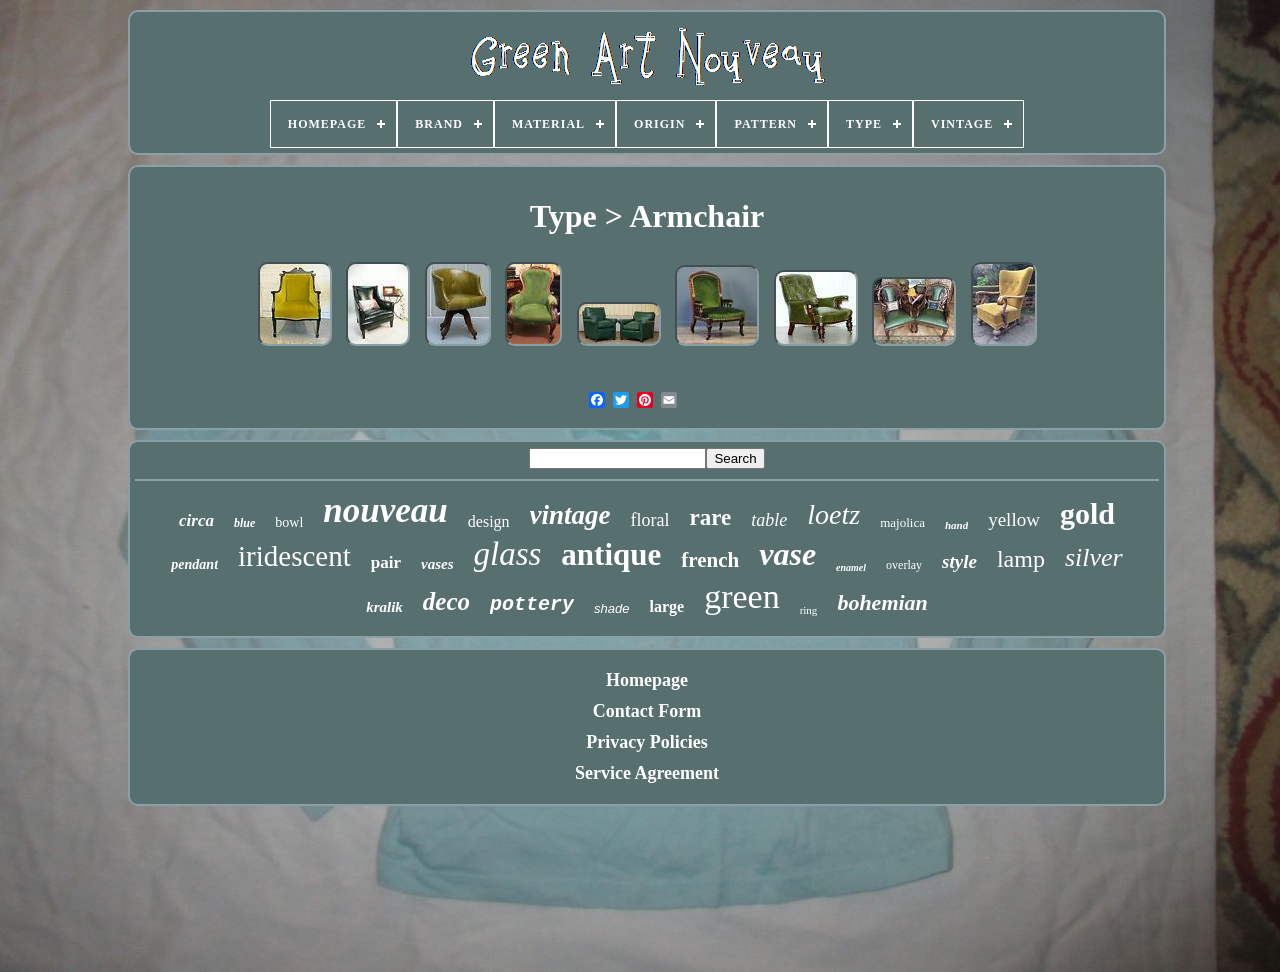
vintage (570, 515)
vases (437, 564)
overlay (904, 565)
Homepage (647, 680)
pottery (532, 604)
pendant (194, 564)
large (666, 606)
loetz (833, 514)
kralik (384, 607)
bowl (289, 522)
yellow (1014, 519)
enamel (851, 567)
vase (787, 554)
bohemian (882, 602)
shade (611, 608)
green (742, 596)
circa (196, 520)
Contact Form (647, 711)
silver (1094, 557)
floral (650, 520)
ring (809, 610)
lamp (1021, 559)
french (710, 560)
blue (244, 523)
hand (956, 525)
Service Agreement (647, 773)
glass (508, 554)
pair (386, 562)
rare (711, 517)
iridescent (294, 556)
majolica (902, 522)
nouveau (385, 510)
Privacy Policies (646, 742)
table (769, 520)
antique (611, 554)
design (489, 521)
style (959, 561)
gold (1087, 513)
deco (446, 601)
